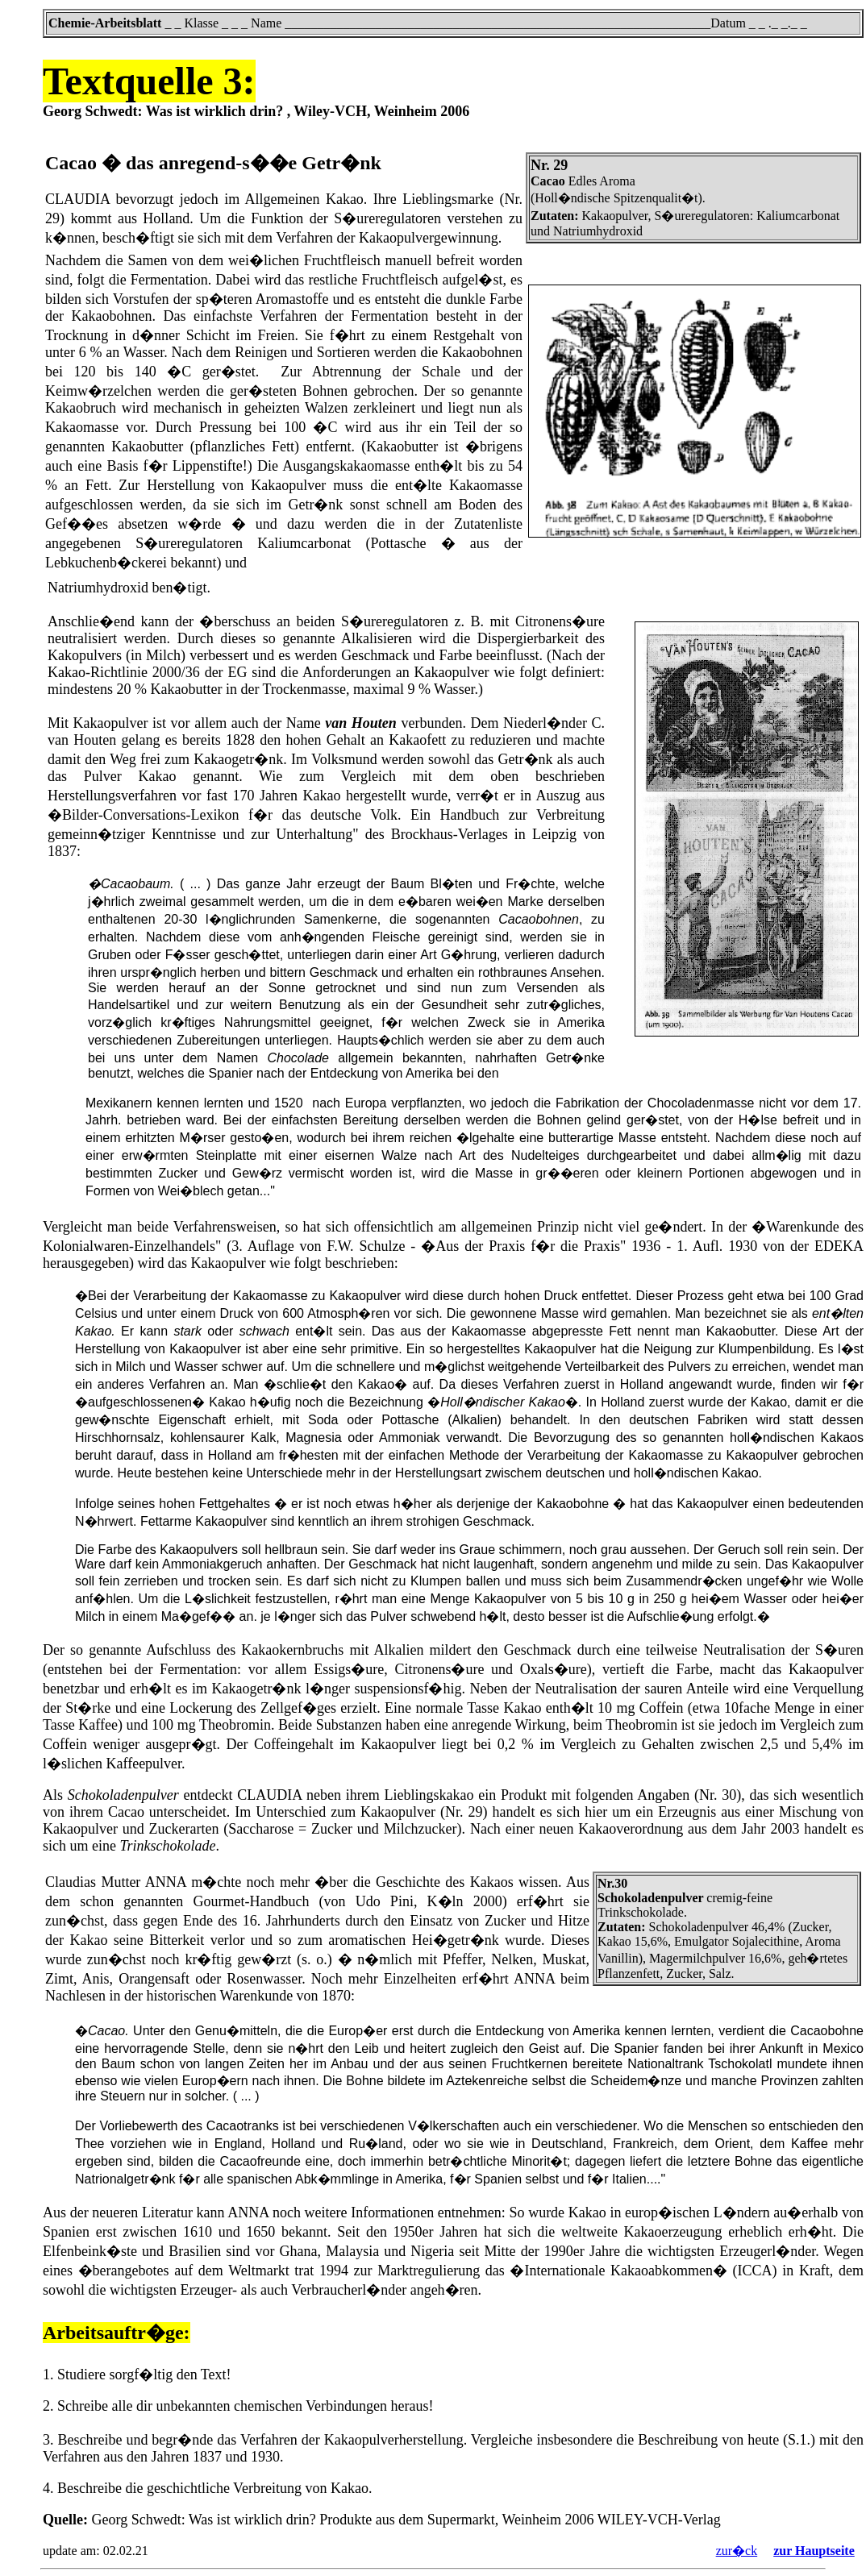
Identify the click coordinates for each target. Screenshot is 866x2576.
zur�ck (737, 2550)
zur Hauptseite (814, 2550)
